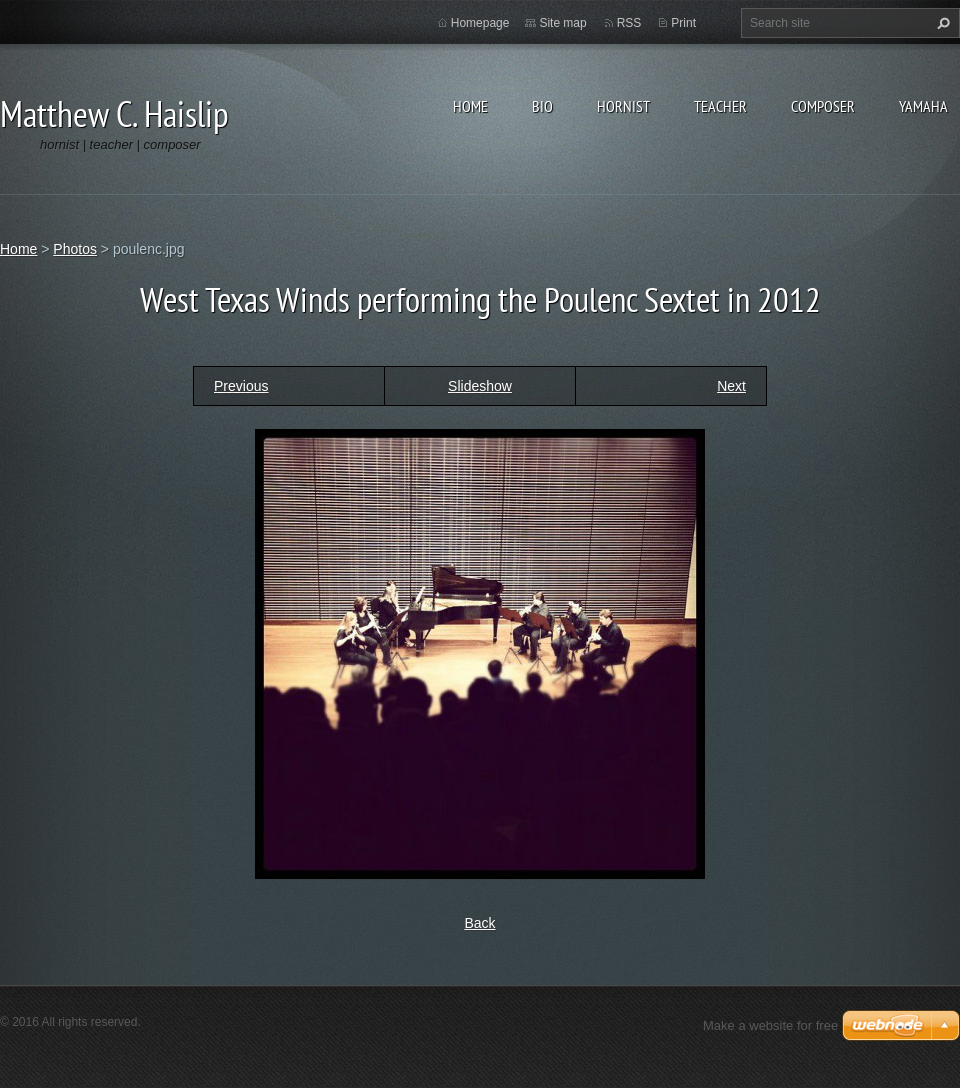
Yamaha (923, 106)
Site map (562, 23)
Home (470, 106)
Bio (542, 106)
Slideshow (480, 386)
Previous (241, 386)
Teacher (720, 106)
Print (683, 23)
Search (941, 23)
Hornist (623, 106)
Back (479, 923)
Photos (75, 249)
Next (731, 386)
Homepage (480, 23)
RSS (629, 23)
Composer (823, 106)
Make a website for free (770, 1025)
